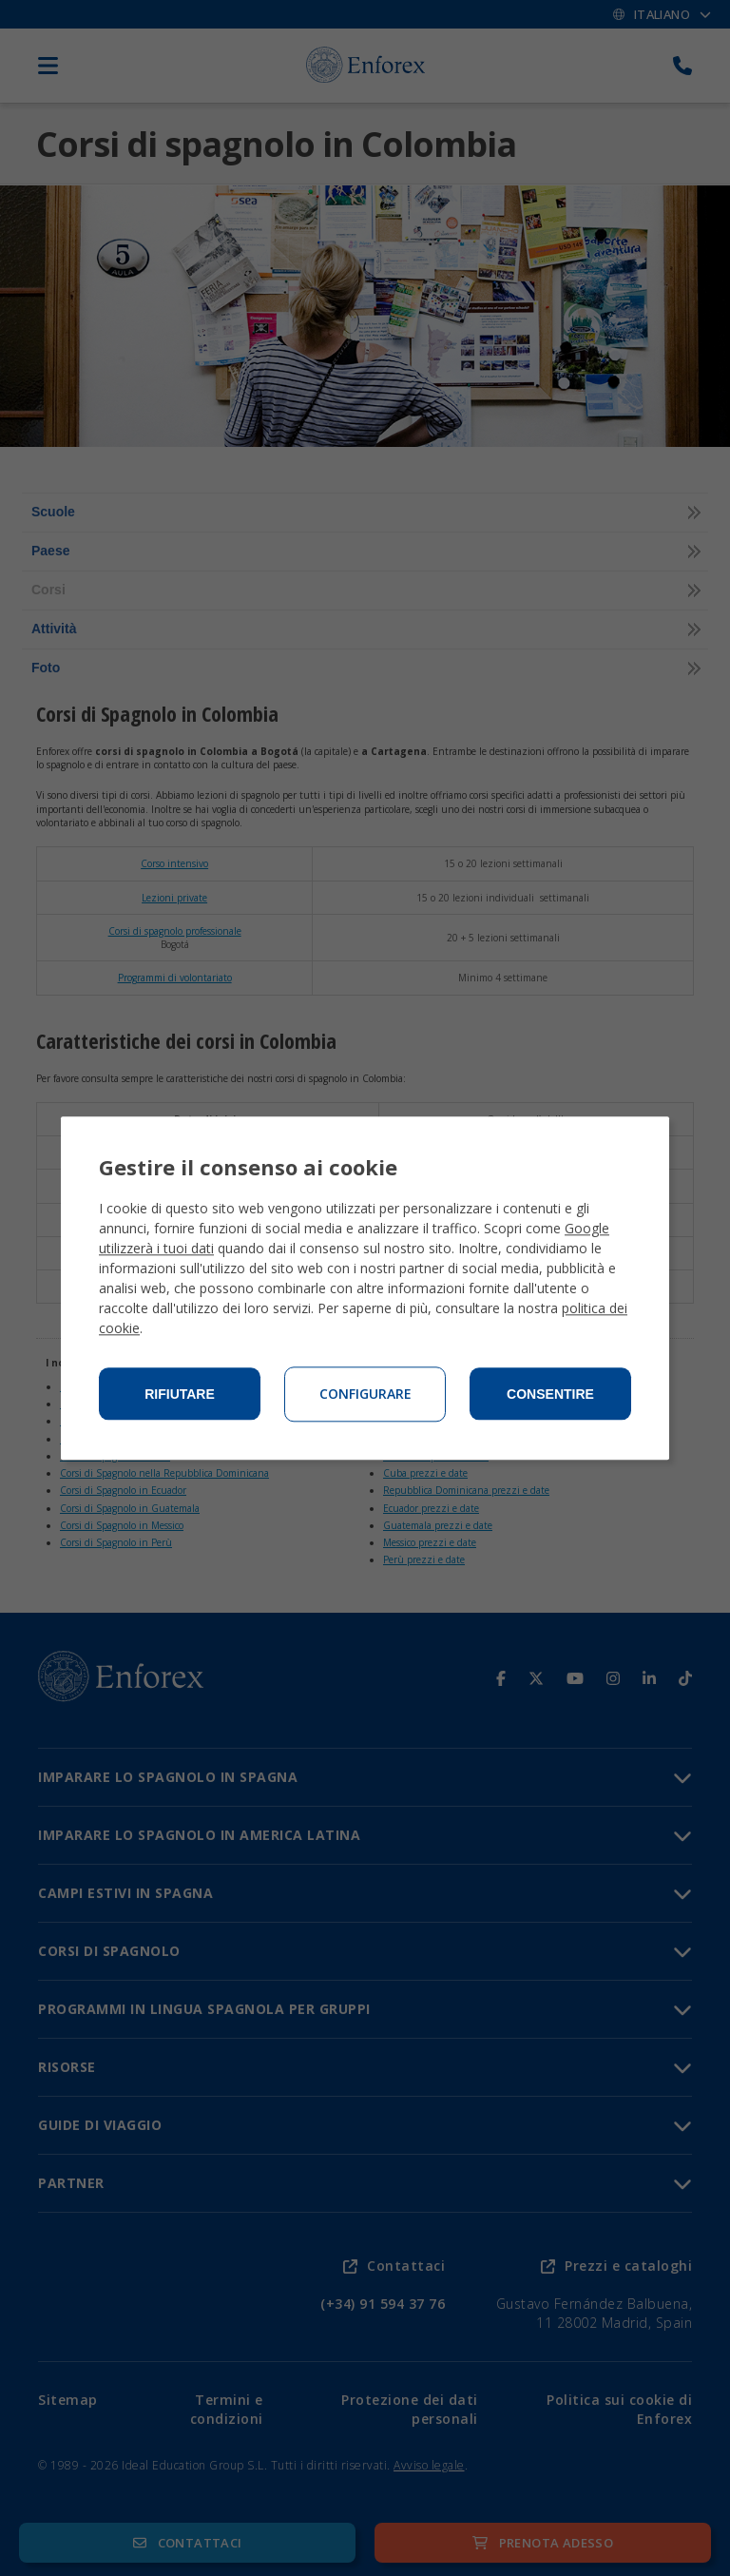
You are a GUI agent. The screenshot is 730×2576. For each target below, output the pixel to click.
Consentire (550, 1394)
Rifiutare (179, 1394)
